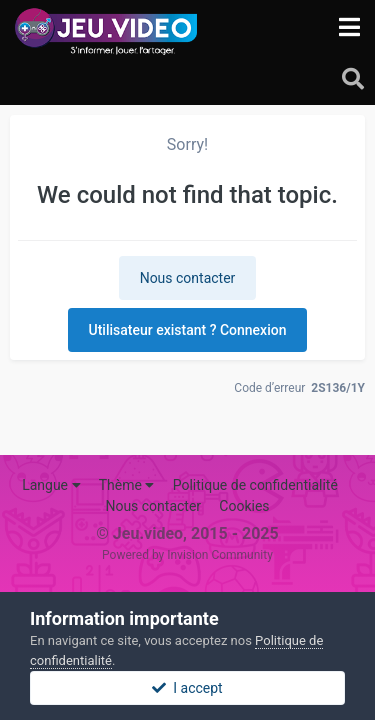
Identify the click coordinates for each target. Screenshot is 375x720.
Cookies (244, 506)
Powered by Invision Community (187, 555)
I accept (187, 688)
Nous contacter (188, 278)
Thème (127, 485)
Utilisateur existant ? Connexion (188, 330)
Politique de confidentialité (255, 485)
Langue (51, 485)
